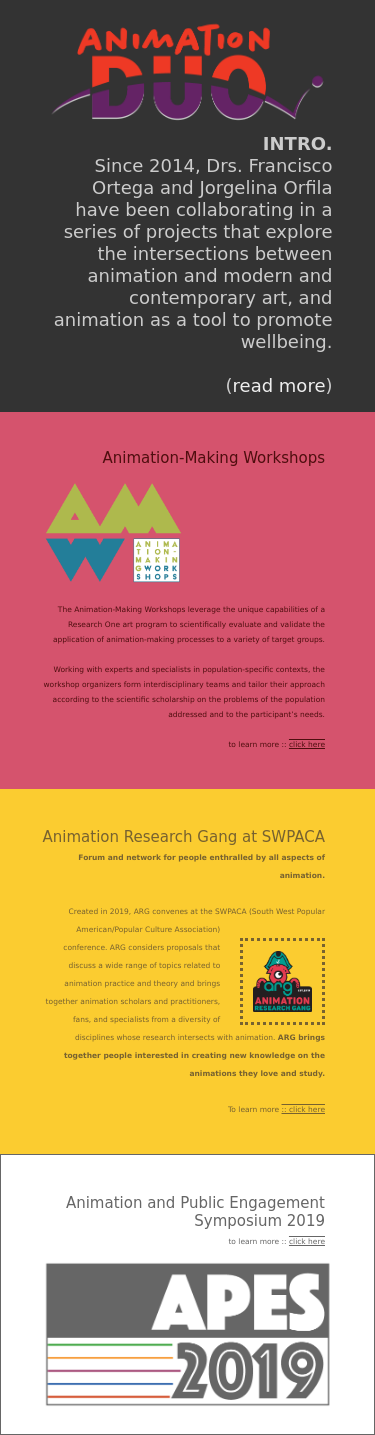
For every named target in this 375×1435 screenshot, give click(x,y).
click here (307, 744)
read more (279, 385)
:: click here (303, 1109)
